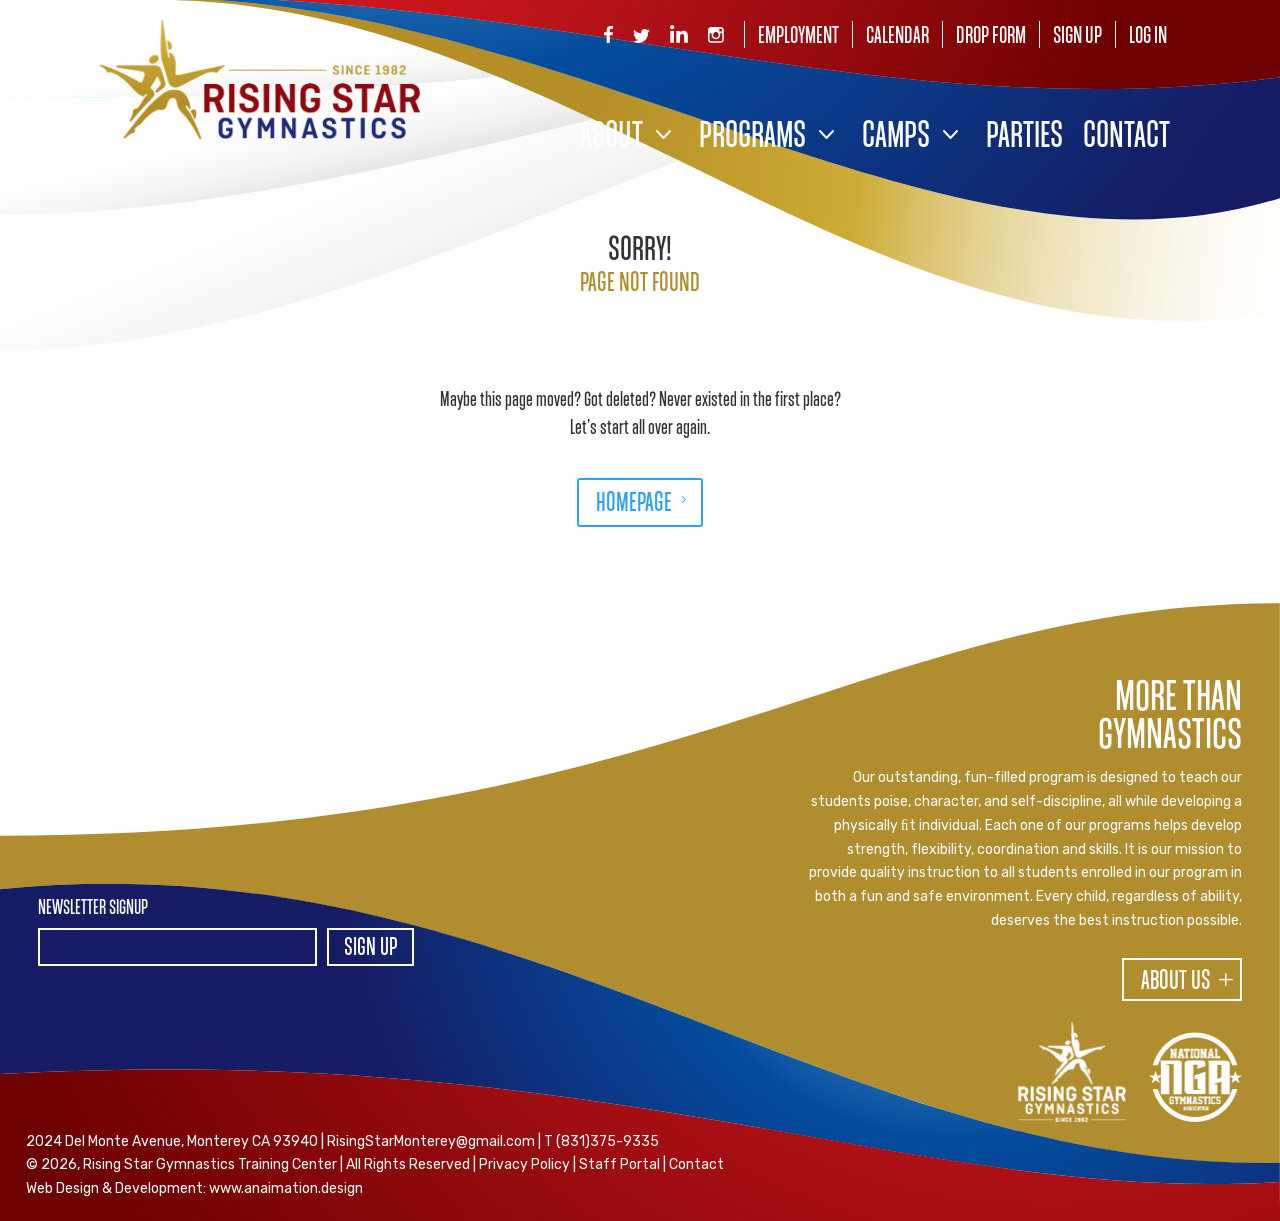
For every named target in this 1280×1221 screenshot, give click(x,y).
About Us (1176, 982)
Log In (1148, 36)
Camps (896, 137)
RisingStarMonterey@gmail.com (431, 1141)
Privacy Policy (524, 1164)
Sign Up (1077, 36)
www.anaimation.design (286, 1188)
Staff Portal (619, 1164)
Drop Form (991, 36)
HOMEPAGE (634, 504)
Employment (798, 36)
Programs (752, 137)
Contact (1126, 137)
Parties (1024, 137)
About (611, 137)
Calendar (897, 36)
